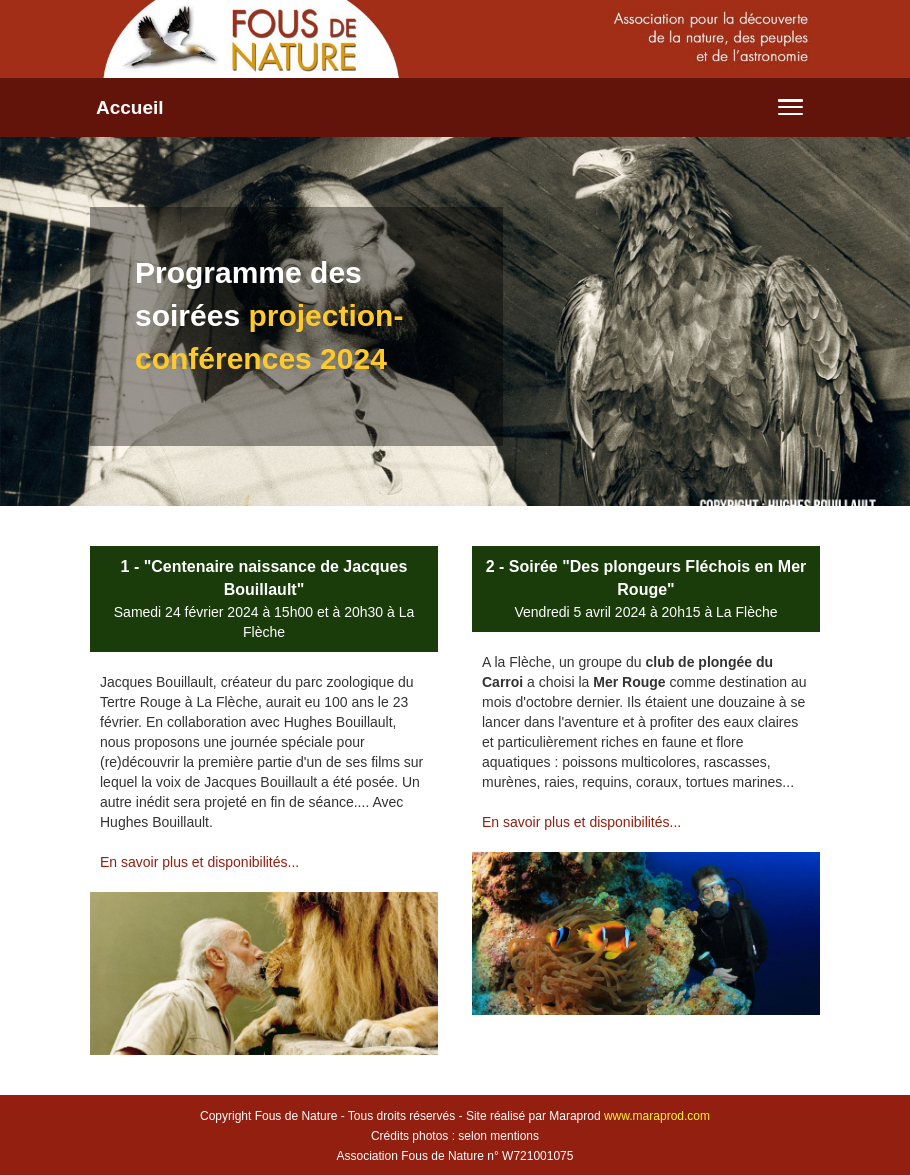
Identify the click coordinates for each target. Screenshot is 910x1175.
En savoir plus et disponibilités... (199, 862)
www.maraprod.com (657, 1116)
